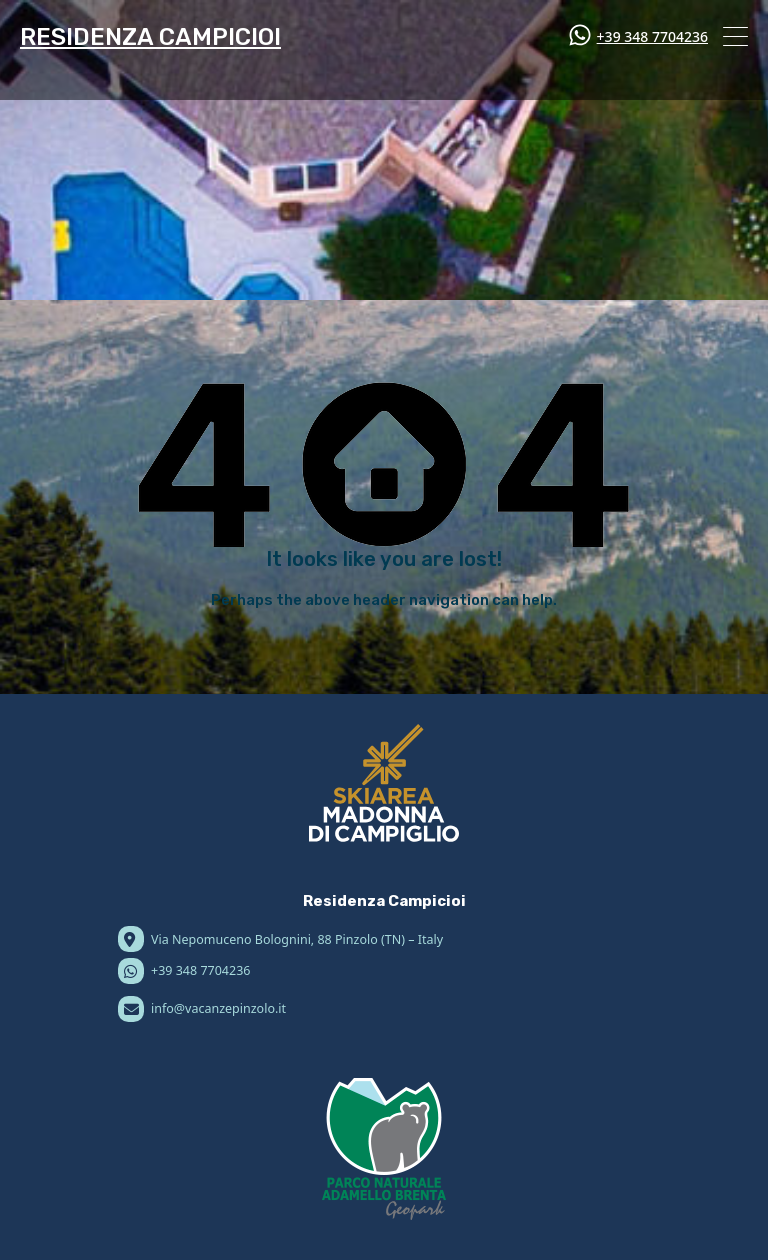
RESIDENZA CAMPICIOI (150, 37)
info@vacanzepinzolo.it (218, 1008)
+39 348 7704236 (652, 36)
